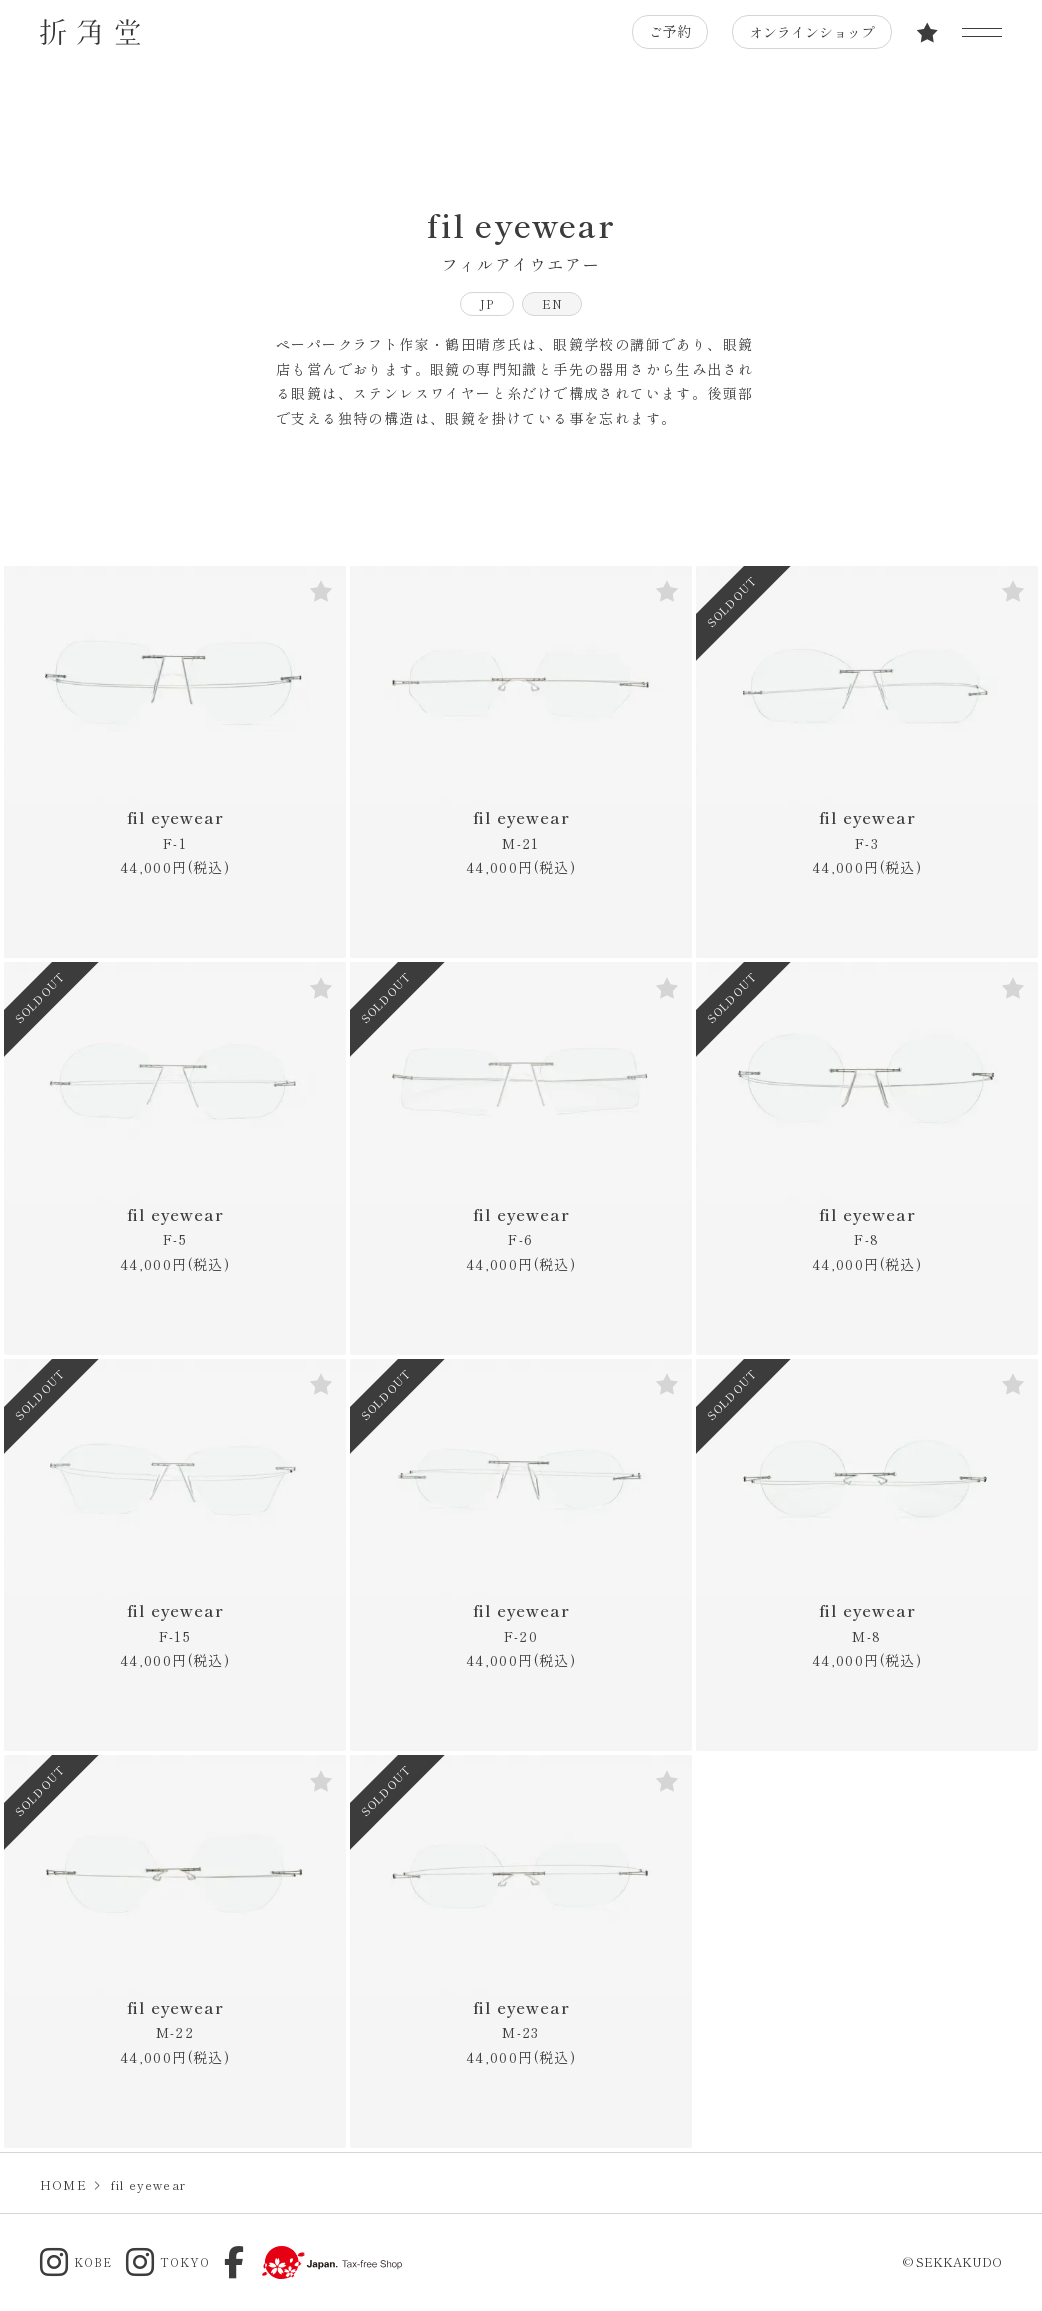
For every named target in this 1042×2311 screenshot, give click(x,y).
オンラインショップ (811, 32)
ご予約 (669, 32)
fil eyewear (175, 829)
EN (552, 303)
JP (487, 303)
